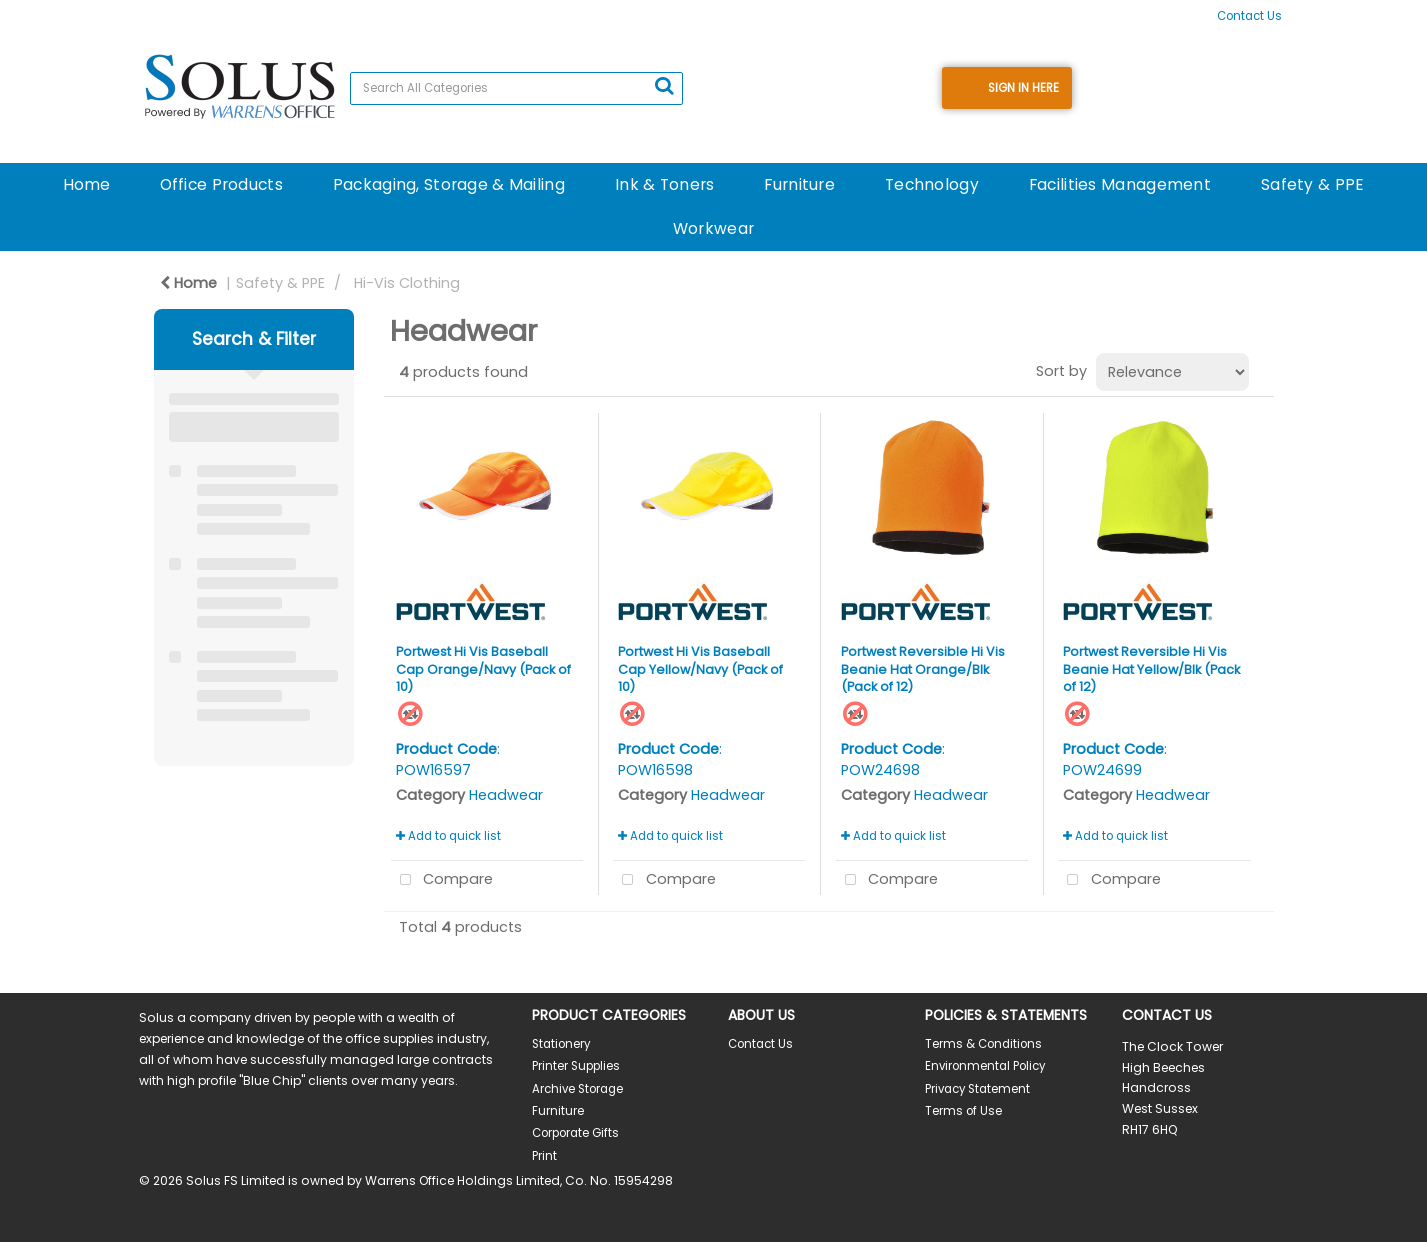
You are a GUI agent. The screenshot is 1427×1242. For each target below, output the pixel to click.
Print (544, 1156)
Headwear (506, 795)
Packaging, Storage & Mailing (449, 184)
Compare (442, 880)
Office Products (221, 184)
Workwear (713, 228)
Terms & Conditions (983, 1044)
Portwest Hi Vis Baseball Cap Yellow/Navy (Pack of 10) (700, 669)
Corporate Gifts (575, 1133)
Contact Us (1249, 16)
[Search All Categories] (516, 88)
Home (86, 184)
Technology (932, 184)
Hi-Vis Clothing (407, 283)
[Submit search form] (664, 86)
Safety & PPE (1312, 184)
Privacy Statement (977, 1089)
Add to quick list (448, 836)
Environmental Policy (985, 1066)
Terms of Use (963, 1111)
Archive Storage (577, 1089)
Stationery (561, 1044)
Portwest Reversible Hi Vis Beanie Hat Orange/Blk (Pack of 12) (923, 669)
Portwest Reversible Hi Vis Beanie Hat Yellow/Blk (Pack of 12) (1151, 669)
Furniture (799, 184)
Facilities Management (1120, 184)
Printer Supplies (576, 1066)
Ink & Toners (664, 184)
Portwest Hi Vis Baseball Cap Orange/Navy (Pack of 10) (483, 669)
